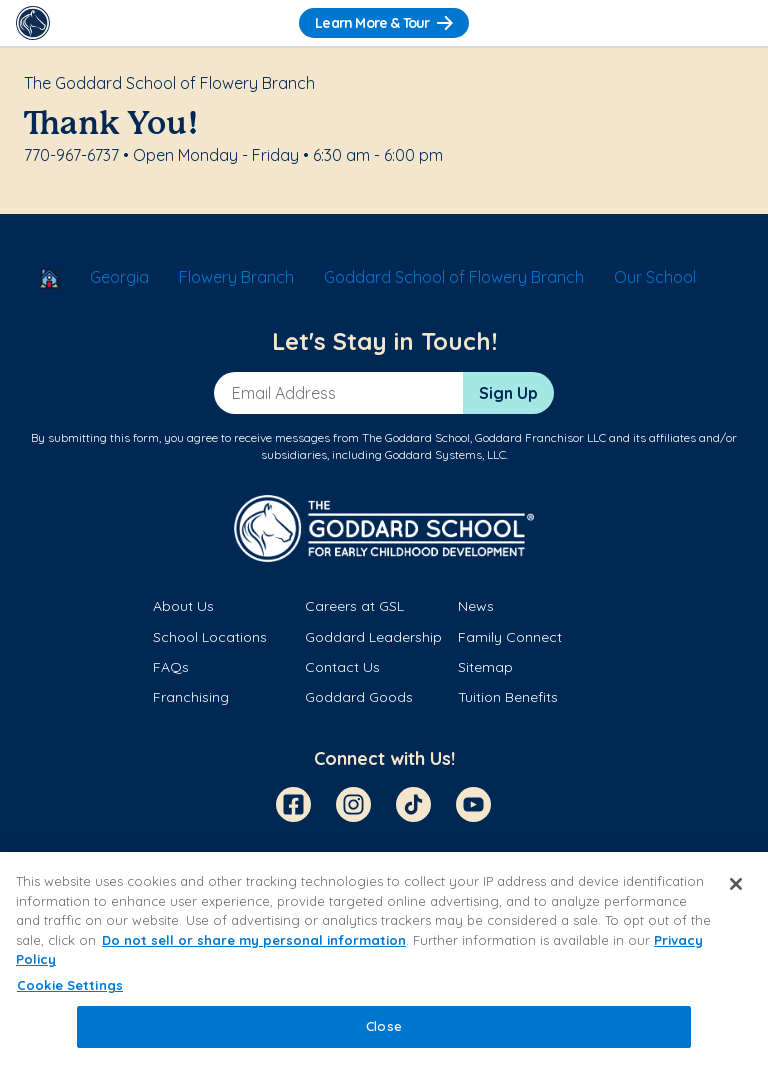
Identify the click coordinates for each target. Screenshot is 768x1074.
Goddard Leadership (373, 637)
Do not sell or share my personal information (254, 940)
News (476, 606)
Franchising (191, 697)
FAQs (171, 667)
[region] (384, 963)
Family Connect (510, 637)
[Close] (736, 884)
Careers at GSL (354, 606)
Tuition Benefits (508, 697)
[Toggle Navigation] (735, 23)
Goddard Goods (359, 697)
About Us (183, 606)
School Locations (210, 637)
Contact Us (342, 667)
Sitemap (485, 667)
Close (384, 1026)
